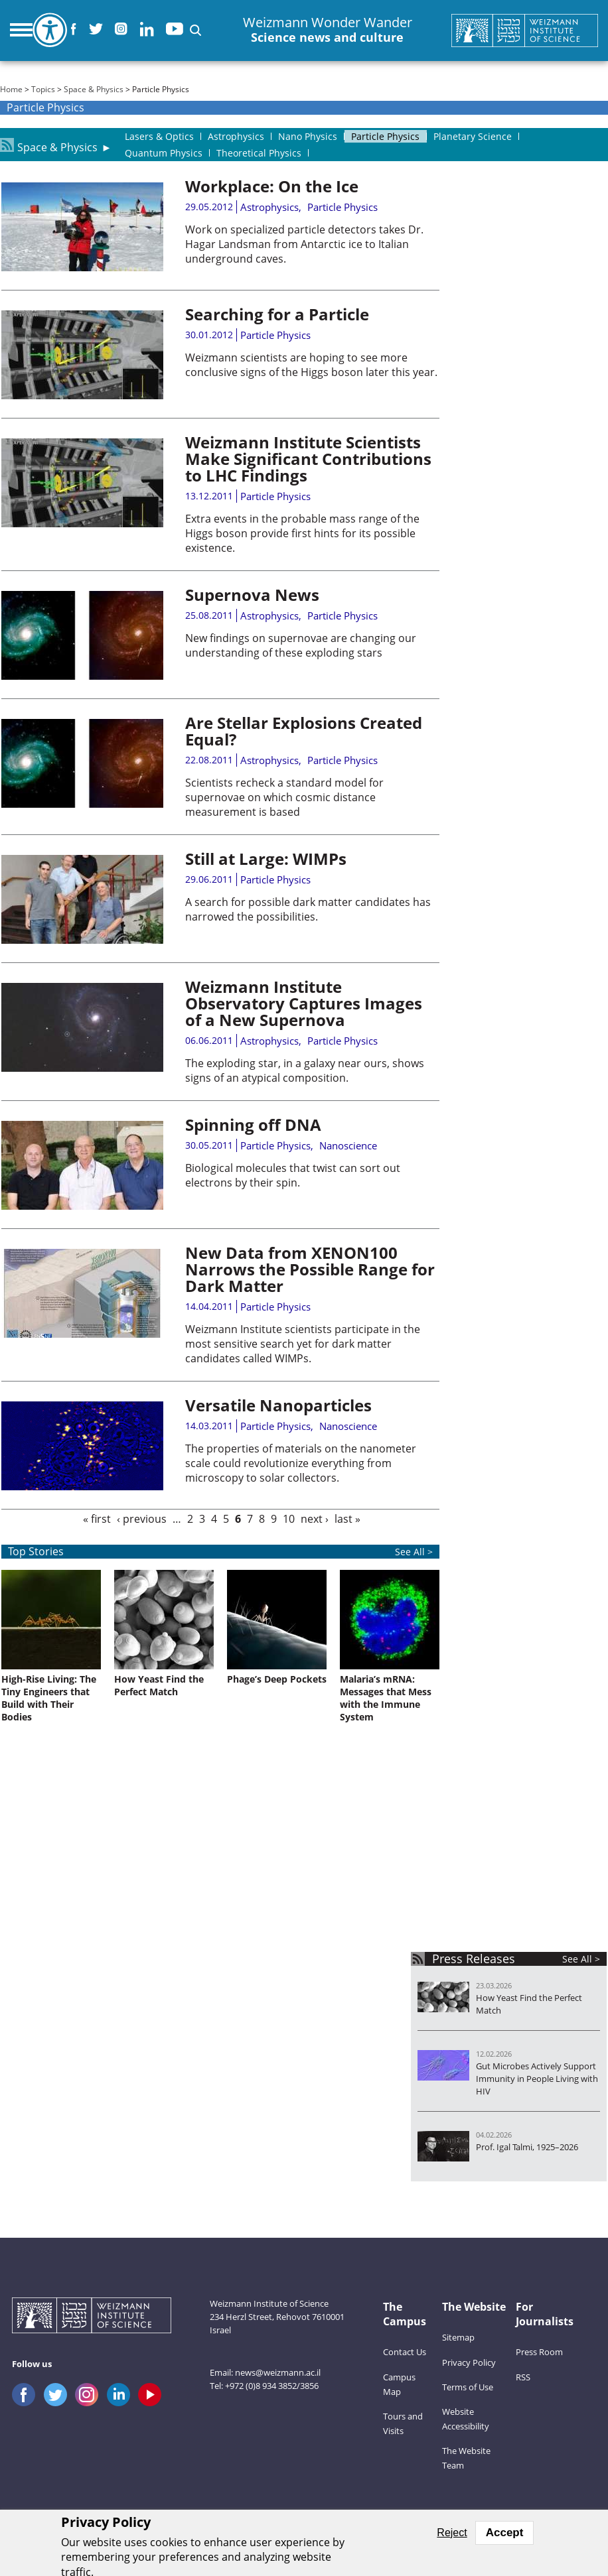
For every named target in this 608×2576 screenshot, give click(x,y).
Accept (505, 2532)
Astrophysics (269, 207)
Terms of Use (467, 2387)
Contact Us (404, 2352)
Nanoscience (348, 1145)
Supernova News (252, 595)
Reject (452, 2532)
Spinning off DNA (253, 1124)
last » (347, 1519)
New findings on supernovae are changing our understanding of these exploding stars (300, 645)
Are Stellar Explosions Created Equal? (303, 731)
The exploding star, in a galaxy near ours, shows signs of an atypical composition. (304, 1070)
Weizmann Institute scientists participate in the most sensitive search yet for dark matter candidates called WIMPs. (302, 1344)
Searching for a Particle (277, 314)
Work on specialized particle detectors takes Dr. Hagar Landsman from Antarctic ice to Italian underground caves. (304, 244)
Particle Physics (342, 207)
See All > (581, 1959)
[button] (195, 30)
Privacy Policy (469, 2362)
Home (11, 89)
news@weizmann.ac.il (278, 2372)
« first (97, 1519)
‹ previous (142, 1519)
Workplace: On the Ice (271, 186)
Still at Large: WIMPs (265, 858)
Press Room (539, 2352)
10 (289, 1519)
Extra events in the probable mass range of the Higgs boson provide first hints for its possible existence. (302, 533)
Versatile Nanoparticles (278, 1405)
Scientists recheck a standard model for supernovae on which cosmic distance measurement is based (284, 797)
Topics (43, 89)
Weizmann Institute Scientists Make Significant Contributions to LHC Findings (308, 458)
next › (315, 1519)
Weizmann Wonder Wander (327, 30)
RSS (523, 2377)
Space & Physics (93, 89)
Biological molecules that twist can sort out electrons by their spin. (292, 1175)
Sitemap (458, 2337)
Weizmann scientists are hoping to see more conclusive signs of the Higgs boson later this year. (311, 364)
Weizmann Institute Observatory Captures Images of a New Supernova (303, 1003)
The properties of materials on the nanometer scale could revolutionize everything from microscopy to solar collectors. (300, 1463)
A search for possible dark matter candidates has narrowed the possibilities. (308, 909)
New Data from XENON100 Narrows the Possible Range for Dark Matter (310, 1269)
